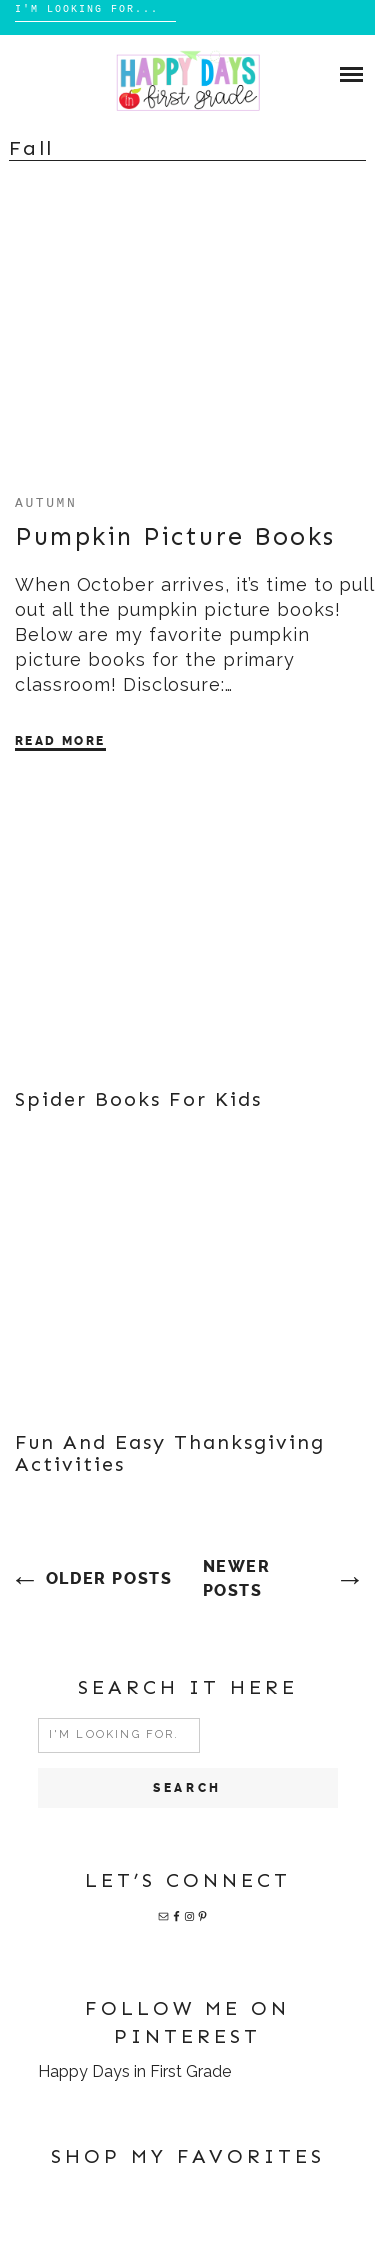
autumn (46, 502)
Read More (60, 741)
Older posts (109, 1578)
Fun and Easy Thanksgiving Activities (170, 1453)
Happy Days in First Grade (134, 2071)
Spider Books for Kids (138, 1099)
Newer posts (237, 1578)
